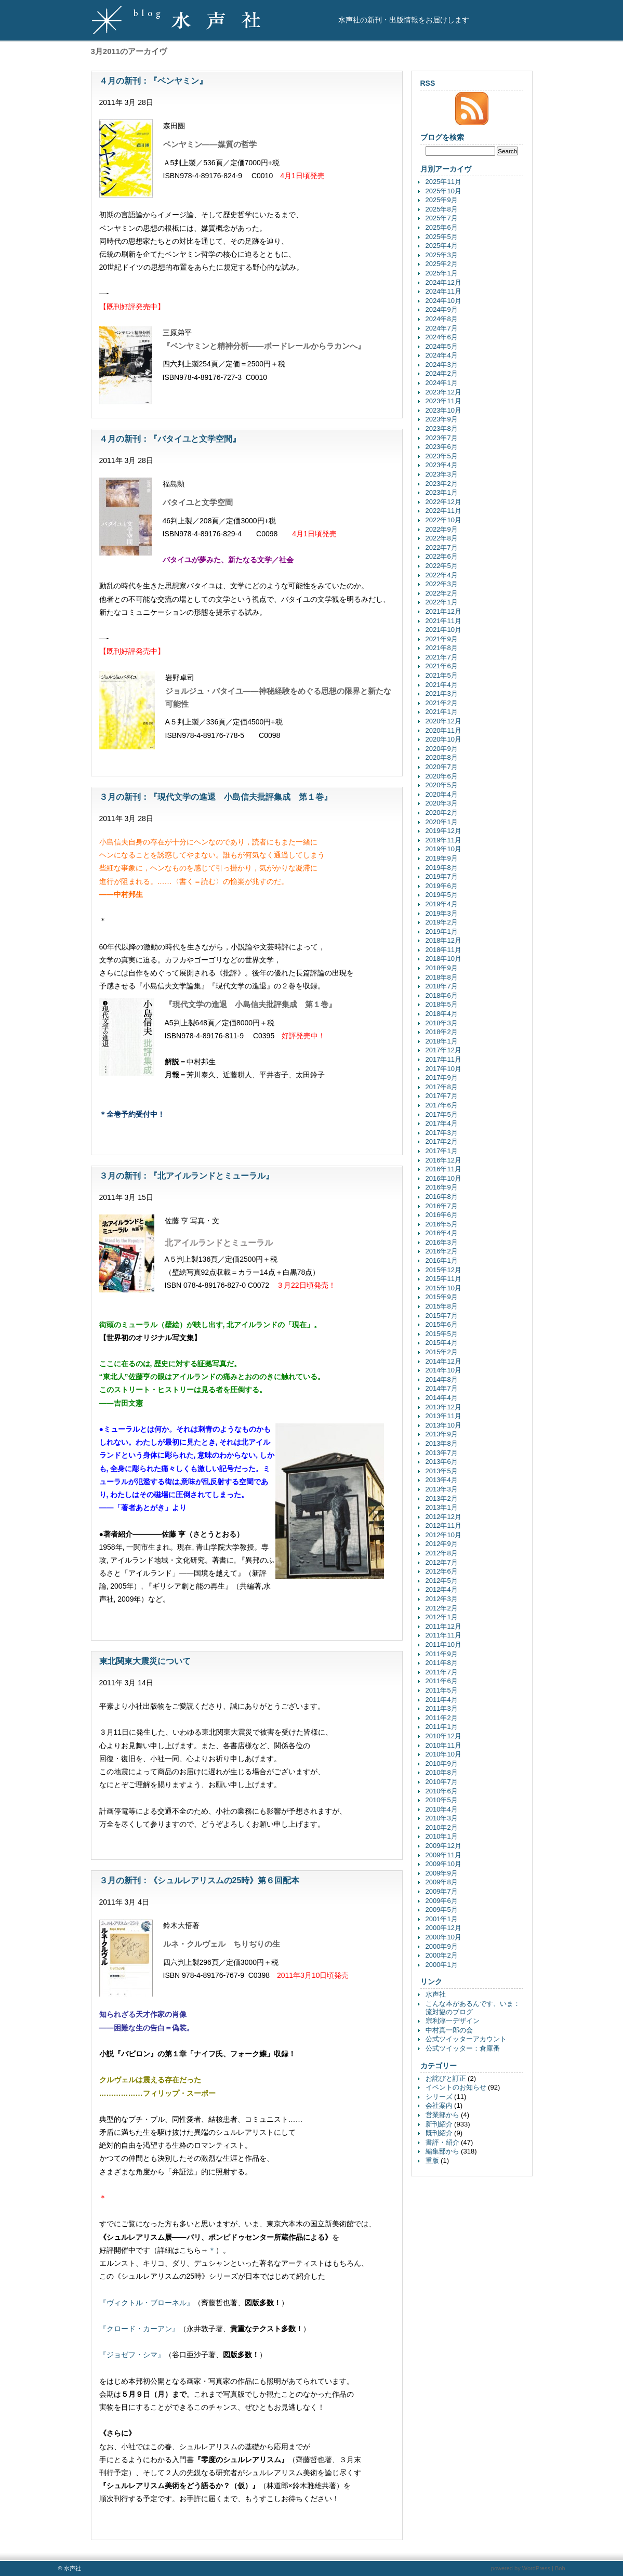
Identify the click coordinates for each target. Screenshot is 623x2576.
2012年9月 (442, 1544)
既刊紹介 (439, 2133)
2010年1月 (442, 1836)
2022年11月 (443, 510)
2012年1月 (442, 1617)
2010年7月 (442, 1782)
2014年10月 (443, 1370)
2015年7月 (442, 1315)
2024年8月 (442, 319)
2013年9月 (442, 1434)
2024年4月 (442, 355)
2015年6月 (442, 1324)
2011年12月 (443, 1626)
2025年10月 (443, 191)
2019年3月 (442, 913)
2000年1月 (442, 1965)
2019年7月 (442, 876)
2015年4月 (442, 1342)
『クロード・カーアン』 (139, 2328)
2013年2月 (442, 1498)
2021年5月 (442, 675)
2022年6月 (442, 556)
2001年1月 (442, 1919)
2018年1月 (442, 1041)
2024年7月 (442, 328)
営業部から (442, 2115)
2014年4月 (442, 1398)
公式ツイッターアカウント (466, 2039)
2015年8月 (442, 1306)
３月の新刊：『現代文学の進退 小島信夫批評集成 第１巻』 (215, 796)
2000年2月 (442, 1955)
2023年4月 (442, 465)
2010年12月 (443, 1736)
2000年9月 (442, 1946)
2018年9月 (442, 968)
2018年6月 (442, 995)
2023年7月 (442, 438)
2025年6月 (442, 227)
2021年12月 (443, 611)
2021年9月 (442, 639)
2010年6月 (442, 1791)
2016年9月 (442, 1187)
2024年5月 (442, 346)
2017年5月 (442, 1114)
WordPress (536, 2568)
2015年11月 (443, 1279)
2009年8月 (442, 1882)
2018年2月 (442, 1032)
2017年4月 (442, 1123)
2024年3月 (442, 364)
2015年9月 (442, 1297)
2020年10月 (443, 739)
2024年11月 (443, 291)
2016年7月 (442, 1206)
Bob (560, 2568)
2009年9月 (442, 1873)
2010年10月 (443, 1754)
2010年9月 (442, 1763)
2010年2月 (442, 1827)
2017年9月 (442, 1077)
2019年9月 (442, 858)
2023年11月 (443, 401)
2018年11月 (443, 950)
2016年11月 (443, 1169)
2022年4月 (442, 575)
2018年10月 (443, 958)
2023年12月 (443, 392)
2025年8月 (442, 209)
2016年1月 (442, 1260)
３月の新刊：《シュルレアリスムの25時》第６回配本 (199, 1880)
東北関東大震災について (145, 1661)
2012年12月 (443, 1517)
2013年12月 (443, 1407)
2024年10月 (443, 301)
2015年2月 (442, 1352)
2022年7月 (442, 547)
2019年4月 (442, 904)
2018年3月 (442, 1023)
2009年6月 (442, 1901)
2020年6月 (442, 776)
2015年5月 (442, 1334)
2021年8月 (442, 648)
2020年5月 (442, 785)
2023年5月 (442, 456)
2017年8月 (442, 1087)
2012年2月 (442, 1608)
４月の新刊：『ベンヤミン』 (153, 80)
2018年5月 (442, 1004)
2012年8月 (442, 1553)
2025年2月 (442, 264)
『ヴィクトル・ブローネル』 (146, 2302)
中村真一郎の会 (449, 2030)
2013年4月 (442, 1480)
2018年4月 (442, 1014)
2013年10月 (443, 1425)
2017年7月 (442, 1096)
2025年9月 (442, 200)
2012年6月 (442, 1571)
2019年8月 (442, 867)
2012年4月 (442, 1589)
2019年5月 (442, 895)
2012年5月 (442, 1580)
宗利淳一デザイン (453, 2021)
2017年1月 (442, 1151)
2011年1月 (442, 1726)
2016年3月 (442, 1242)
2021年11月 (443, 621)
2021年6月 (442, 666)
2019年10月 (443, 849)
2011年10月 (443, 1644)
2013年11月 (443, 1416)
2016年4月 (442, 1233)
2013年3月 (442, 1489)
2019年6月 (442, 886)
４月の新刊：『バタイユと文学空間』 (170, 438)
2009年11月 (443, 1855)
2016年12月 (443, 1160)
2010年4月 (442, 1809)
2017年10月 (443, 1069)
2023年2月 (442, 483)
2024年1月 (442, 383)
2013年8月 (442, 1443)
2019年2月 (442, 922)
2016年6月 (442, 1215)
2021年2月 (442, 703)
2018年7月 (442, 986)
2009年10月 (443, 1864)
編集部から (442, 2151)
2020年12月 (443, 721)
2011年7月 (442, 1672)
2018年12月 (443, 940)
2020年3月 (442, 803)
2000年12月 (443, 1928)
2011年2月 (442, 1718)
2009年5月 (442, 1909)
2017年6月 (442, 1105)
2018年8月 (442, 977)
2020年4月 (442, 794)
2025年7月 (442, 218)
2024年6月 (442, 337)
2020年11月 (443, 730)
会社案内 (439, 2105)
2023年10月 (443, 410)
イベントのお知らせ (456, 2087)
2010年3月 (442, 1818)
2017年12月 (443, 1050)
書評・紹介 (442, 2142)
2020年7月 (442, 767)
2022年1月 (442, 602)
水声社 (436, 1994)
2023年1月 (442, 492)
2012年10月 (443, 1535)
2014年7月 (442, 1388)
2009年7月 (442, 1891)
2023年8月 (442, 428)
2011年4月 (442, 1699)
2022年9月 (442, 529)
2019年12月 (443, 831)
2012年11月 (443, 1525)
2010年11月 (443, 1745)
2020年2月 (442, 812)
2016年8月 (442, 1196)
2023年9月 (442, 419)
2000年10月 (443, 1937)
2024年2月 (442, 373)
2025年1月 (442, 273)
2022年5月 (442, 566)
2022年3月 (442, 584)
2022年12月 (443, 502)
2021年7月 (442, 657)
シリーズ (439, 2097)
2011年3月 (442, 1708)
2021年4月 (442, 685)
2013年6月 (442, 1461)
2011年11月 (443, 1635)
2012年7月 (442, 1562)
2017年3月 (442, 1133)
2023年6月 (442, 447)
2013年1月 (442, 1507)
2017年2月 (442, 1141)
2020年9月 (442, 748)
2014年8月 (442, 1379)
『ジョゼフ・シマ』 (132, 2354)
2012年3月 (442, 1599)
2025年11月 (443, 182)
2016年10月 (443, 1178)
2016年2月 (442, 1251)
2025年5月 (442, 237)
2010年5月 (442, 1800)
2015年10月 (443, 1288)
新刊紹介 (439, 2124)
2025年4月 (442, 245)
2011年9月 (442, 1654)
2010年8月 (442, 1772)
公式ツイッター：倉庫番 (463, 2048)
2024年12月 (443, 282)
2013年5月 (442, 1471)
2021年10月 (443, 629)
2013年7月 (442, 1453)
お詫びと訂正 (446, 2078)
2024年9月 (442, 309)
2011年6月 (442, 1681)
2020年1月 (442, 822)
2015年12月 (443, 1270)
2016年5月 (442, 1224)
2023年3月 (442, 474)
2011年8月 (442, 1663)
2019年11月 (443, 840)
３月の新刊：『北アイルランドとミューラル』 (186, 1175)
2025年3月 (442, 255)
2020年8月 (442, 757)
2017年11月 (443, 1059)
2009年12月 (443, 1846)
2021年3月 (442, 693)
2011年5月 (442, 1690)
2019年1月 (442, 931)
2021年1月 (442, 712)
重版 (432, 2160)
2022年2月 (442, 593)
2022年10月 (443, 520)
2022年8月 (442, 538)
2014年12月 (443, 1361)
